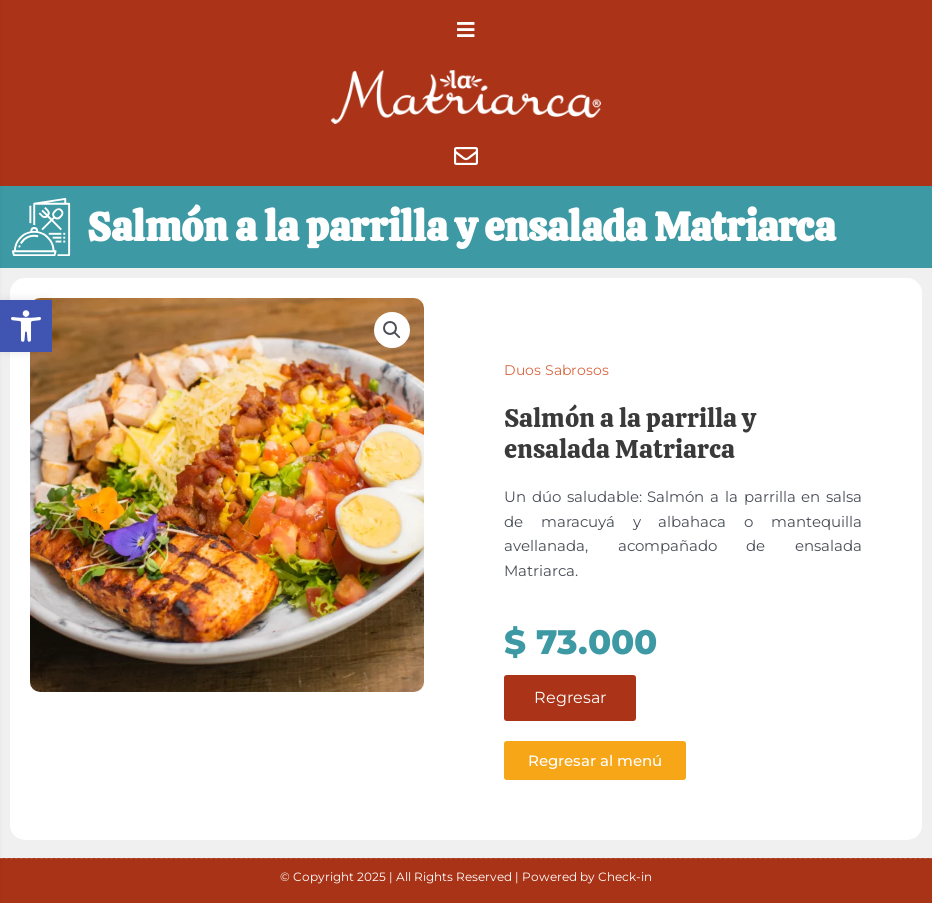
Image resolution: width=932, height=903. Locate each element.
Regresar (570, 705)
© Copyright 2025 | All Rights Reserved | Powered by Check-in (466, 876)
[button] (26, 326)
